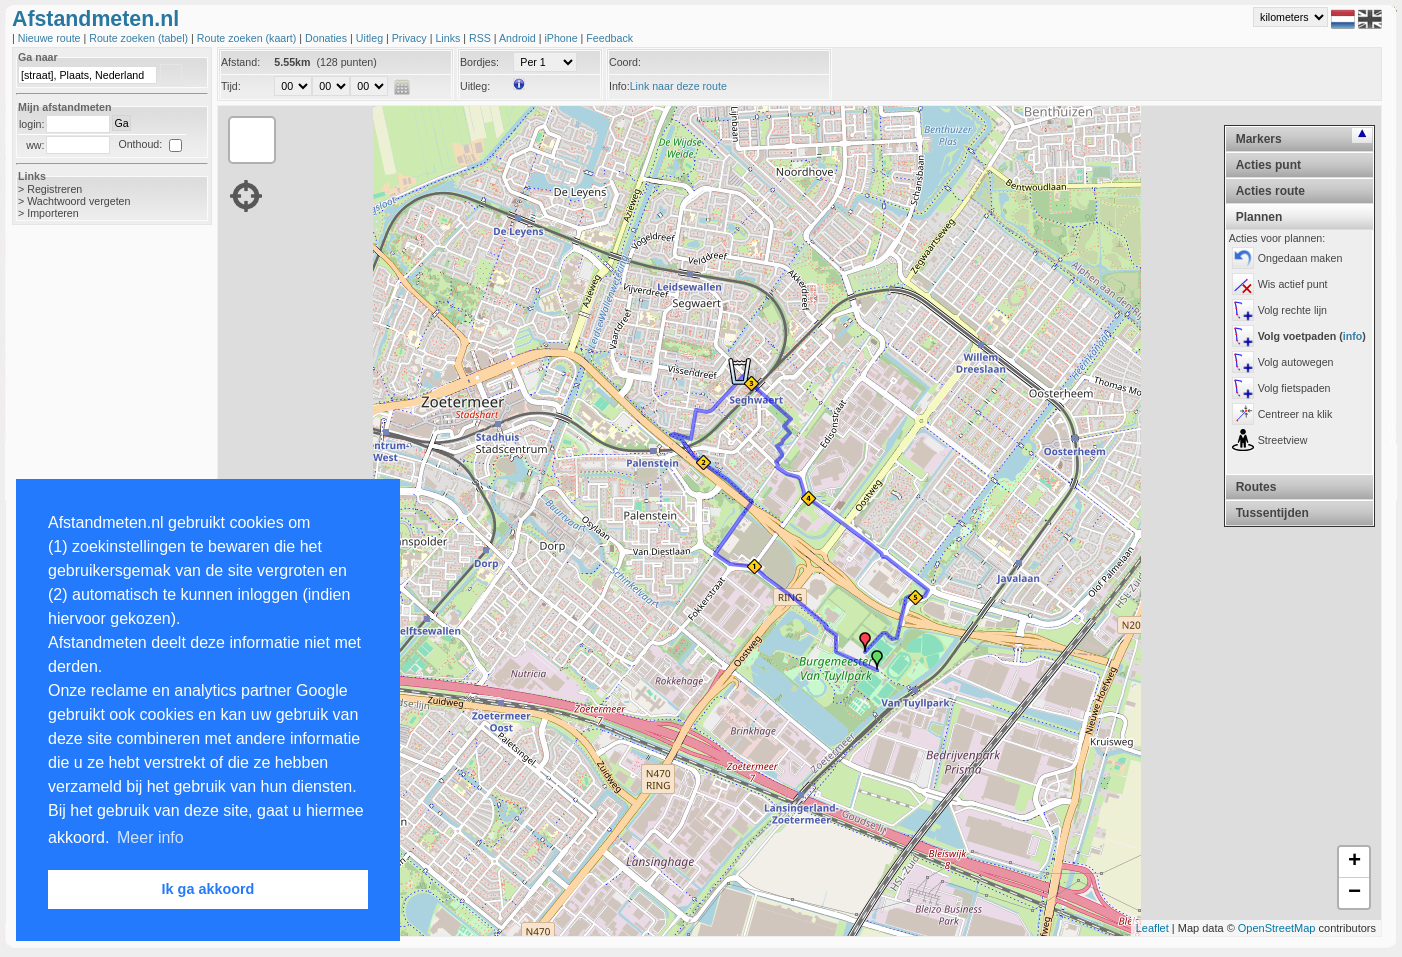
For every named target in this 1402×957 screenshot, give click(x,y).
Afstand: (240, 62)
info (1353, 336)
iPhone (562, 38)
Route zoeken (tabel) (140, 38)
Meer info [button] (150, 837)
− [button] (1354, 893)
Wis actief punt (1293, 284)
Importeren (53, 213)
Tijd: (231, 86)
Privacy (411, 38)
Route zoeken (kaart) (248, 38)
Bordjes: (479, 62)
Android (519, 38)
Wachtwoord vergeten (78, 201)
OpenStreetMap (1277, 928)
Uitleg (371, 38)
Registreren (54, 189)
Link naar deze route (678, 86)
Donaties (327, 38)
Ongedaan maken (1300, 258)
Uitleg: (475, 86)
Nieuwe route (51, 38)
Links (449, 38)
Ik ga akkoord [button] (208, 889)
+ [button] (1354, 862)
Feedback (609, 38)
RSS (481, 38)
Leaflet (1152, 928)
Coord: (625, 62)
